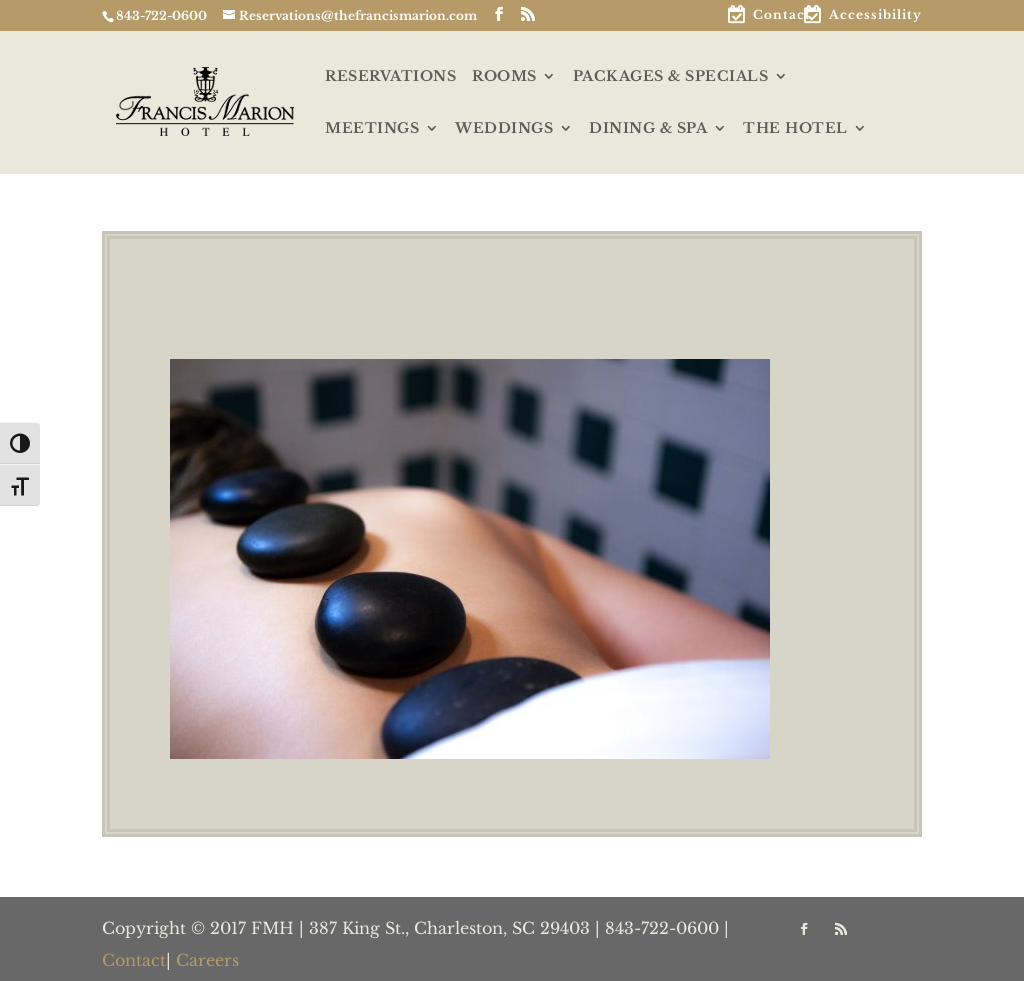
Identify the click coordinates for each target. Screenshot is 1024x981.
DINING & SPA (648, 129)
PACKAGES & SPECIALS (671, 77)
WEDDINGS (504, 129)
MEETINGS (372, 129)
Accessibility (875, 15)
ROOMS (504, 77)
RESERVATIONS (390, 77)
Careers (207, 960)
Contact (782, 15)
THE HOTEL (795, 129)
